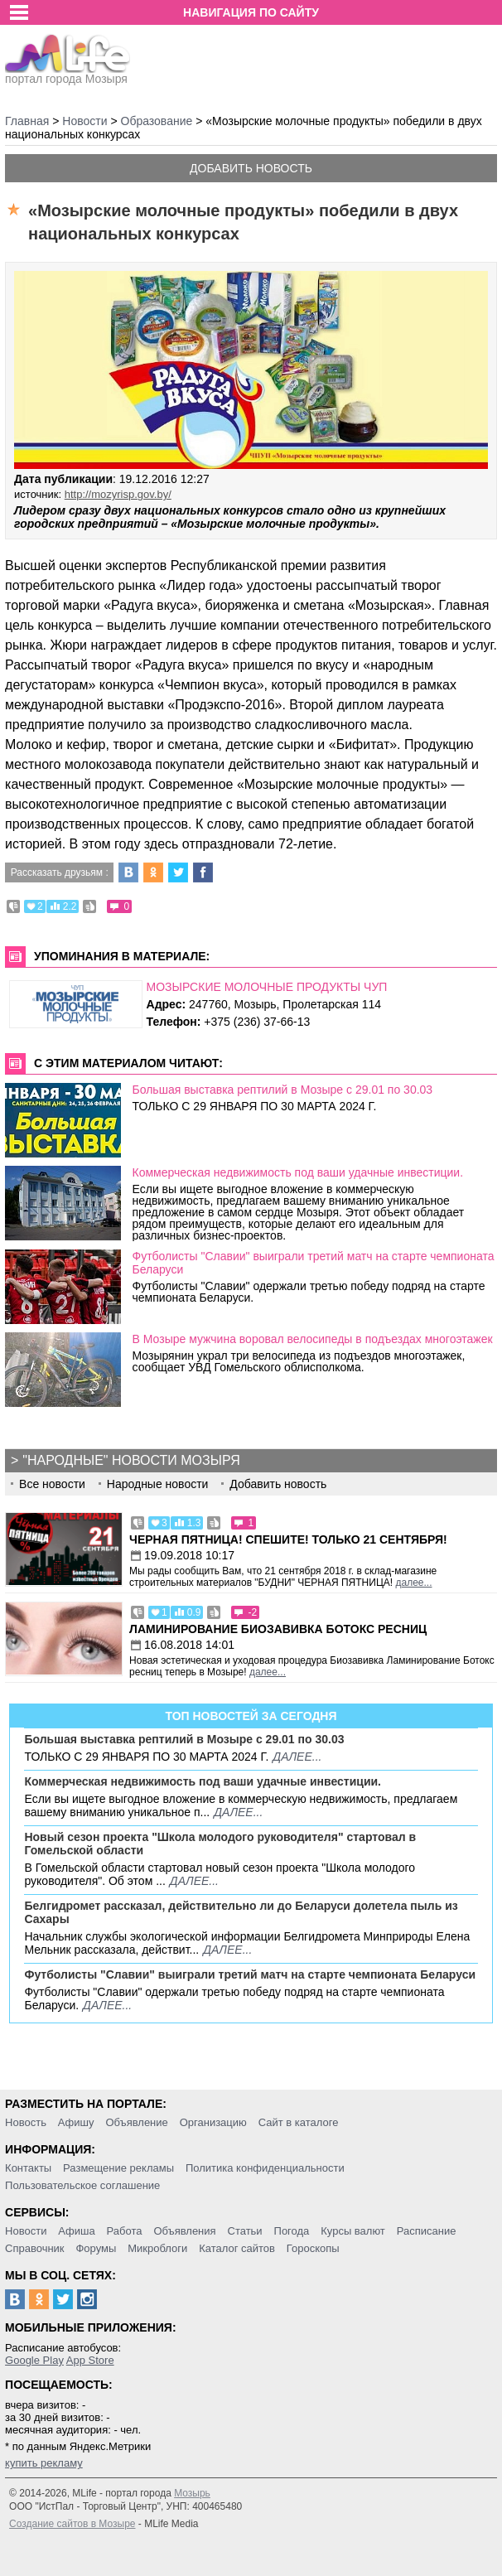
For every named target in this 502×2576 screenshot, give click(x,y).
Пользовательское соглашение (82, 2185)
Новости (25, 2231)
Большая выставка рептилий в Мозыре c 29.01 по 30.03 (283, 1089)
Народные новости (158, 1484)
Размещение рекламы (118, 2168)
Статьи (245, 2231)
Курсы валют (353, 2231)
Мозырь (192, 2493)
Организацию (213, 2122)
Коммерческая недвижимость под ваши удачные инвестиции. (298, 1172)
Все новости (52, 1484)
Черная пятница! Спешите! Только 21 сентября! (288, 1539)
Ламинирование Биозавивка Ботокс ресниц (278, 1629)
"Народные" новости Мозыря (130, 1460)
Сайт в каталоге (298, 2122)
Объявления (184, 2231)
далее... (413, 1582)
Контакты (28, 2168)
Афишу (76, 2122)
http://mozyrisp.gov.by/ (118, 494)
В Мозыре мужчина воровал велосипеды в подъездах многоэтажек (313, 1339)
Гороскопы (313, 2248)
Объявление (136, 2122)
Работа (124, 2231)
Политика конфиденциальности (265, 2168)
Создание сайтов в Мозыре (72, 2524)
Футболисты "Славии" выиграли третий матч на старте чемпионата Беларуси (249, 1974)
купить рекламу (44, 2463)
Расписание (426, 2231)
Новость (25, 2122)
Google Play (34, 2360)
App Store (90, 2360)
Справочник (35, 2248)
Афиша (76, 2231)
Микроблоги (157, 2248)
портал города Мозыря (67, 73)
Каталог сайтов (237, 2248)
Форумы (95, 2248)
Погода (292, 2231)
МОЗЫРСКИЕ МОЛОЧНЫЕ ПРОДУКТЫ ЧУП (267, 986)
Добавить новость (251, 168)
